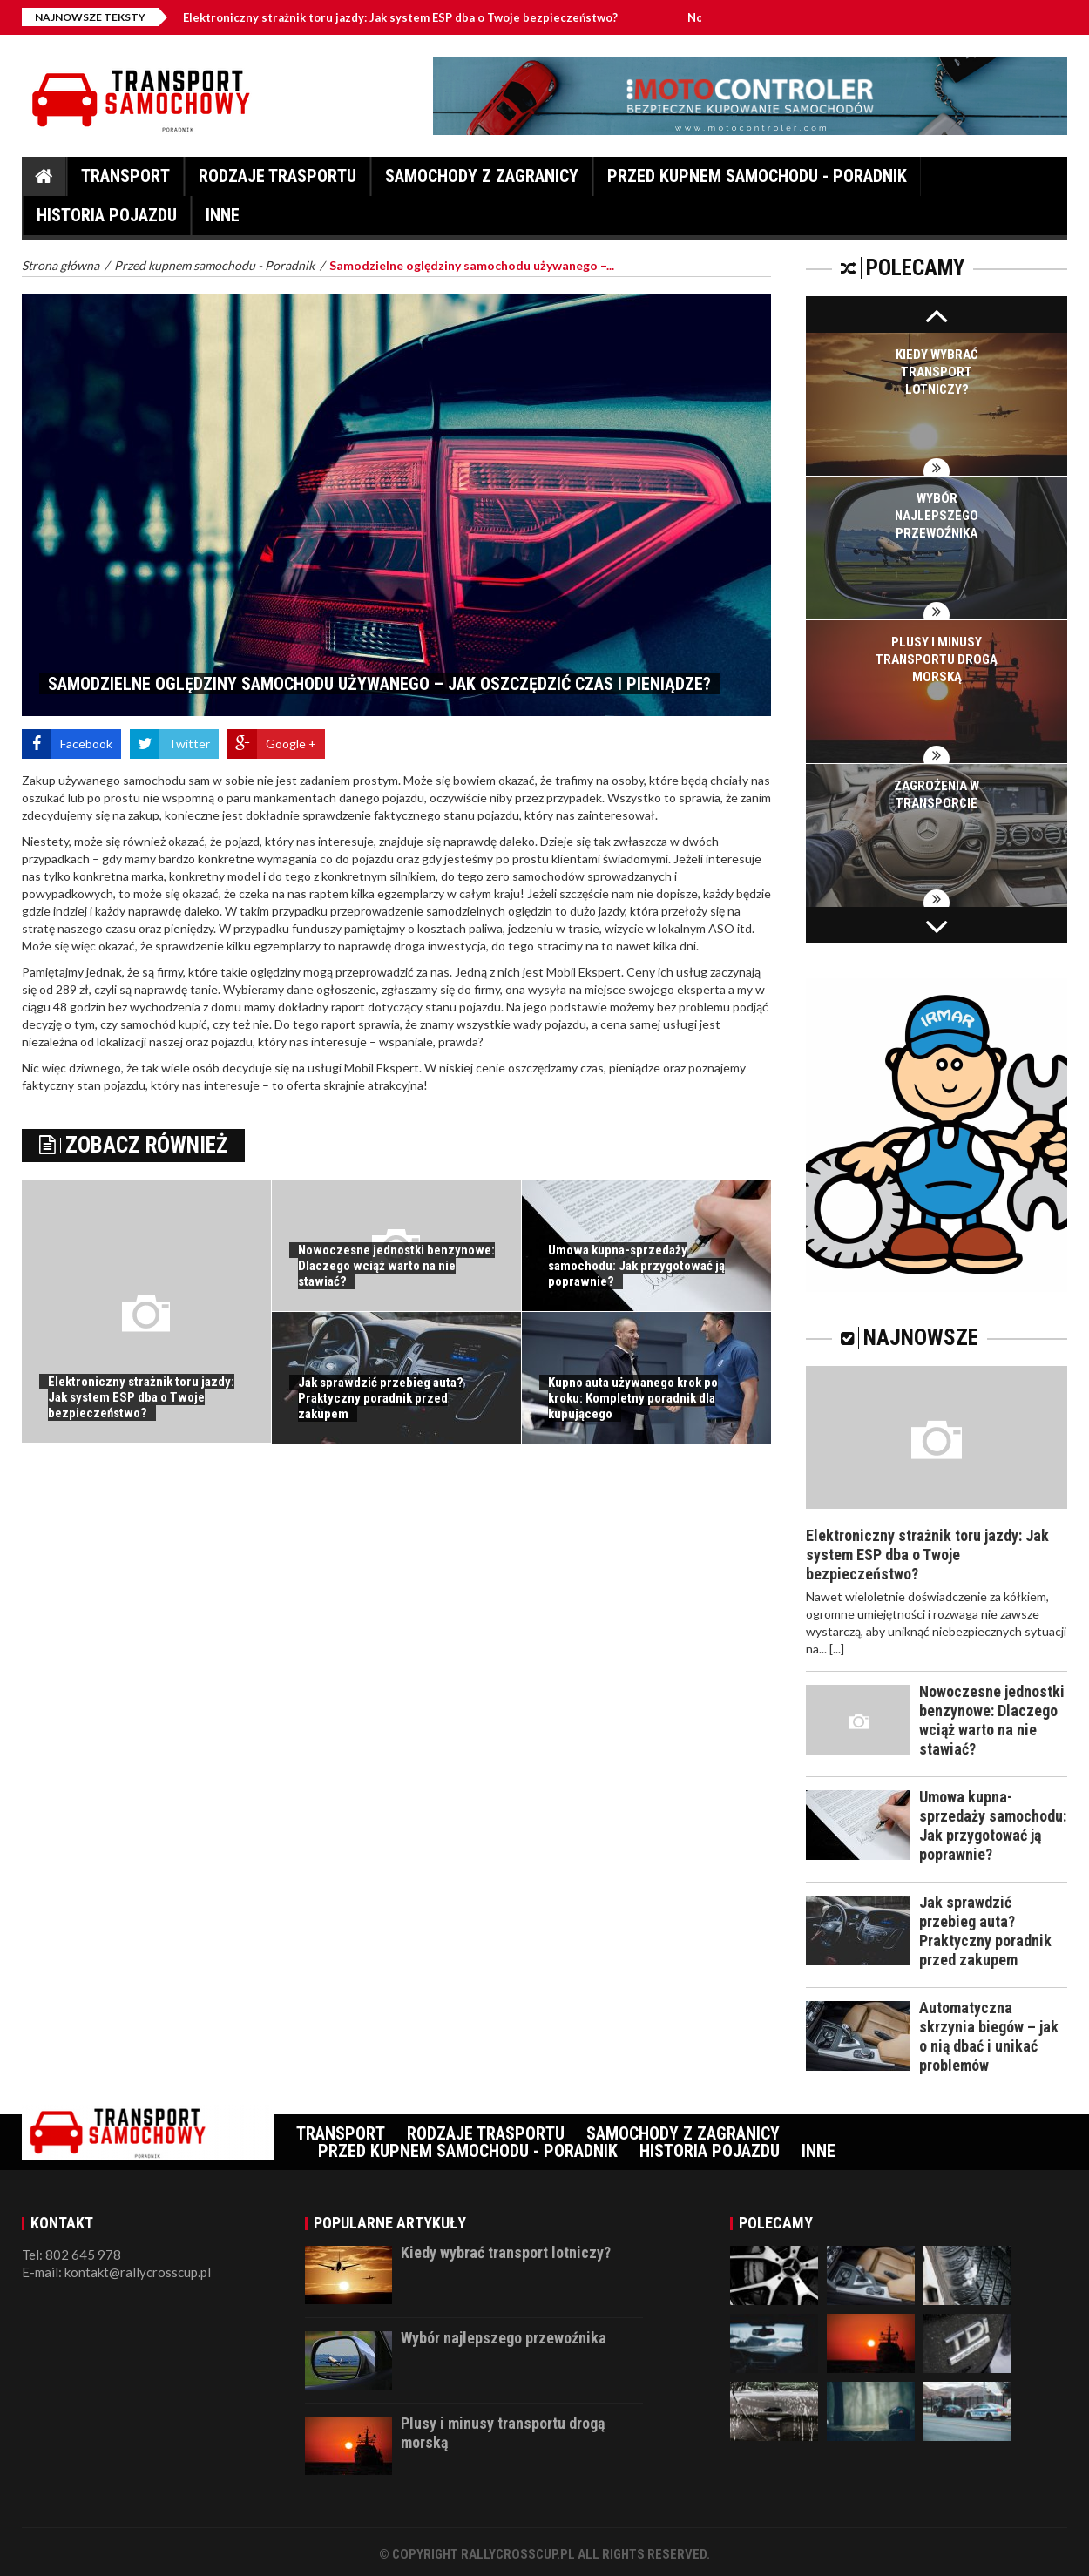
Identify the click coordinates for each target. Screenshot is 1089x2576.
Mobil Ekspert (583, 971)
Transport (125, 181)
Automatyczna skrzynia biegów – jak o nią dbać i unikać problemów (989, 2036)
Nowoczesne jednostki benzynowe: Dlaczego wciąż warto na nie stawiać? (396, 1265)
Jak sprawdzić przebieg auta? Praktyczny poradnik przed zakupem (380, 1398)
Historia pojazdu (107, 220)
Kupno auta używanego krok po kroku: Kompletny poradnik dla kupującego (633, 1398)
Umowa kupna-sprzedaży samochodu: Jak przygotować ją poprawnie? (636, 1265)
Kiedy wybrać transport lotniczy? (937, 372)
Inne (223, 220)
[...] (836, 1648)
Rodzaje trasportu (277, 181)
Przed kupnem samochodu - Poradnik (757, 181)
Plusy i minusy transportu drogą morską (937, 659)
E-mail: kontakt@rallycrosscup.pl (116, 2272)
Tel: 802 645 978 (71, 2254)
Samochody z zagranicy (481, 181)
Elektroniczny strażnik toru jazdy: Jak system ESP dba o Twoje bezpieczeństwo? (432, 17)
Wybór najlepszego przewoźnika (936, 515)
